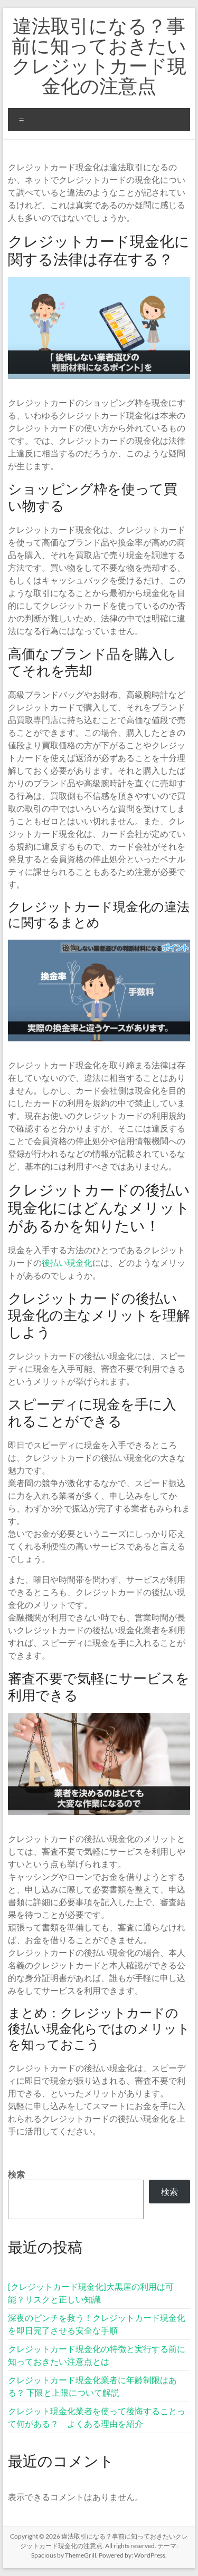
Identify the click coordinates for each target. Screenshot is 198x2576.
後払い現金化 (67, 1262)
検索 (16, 2174)
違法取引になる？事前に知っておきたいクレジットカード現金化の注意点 (99, 55)
